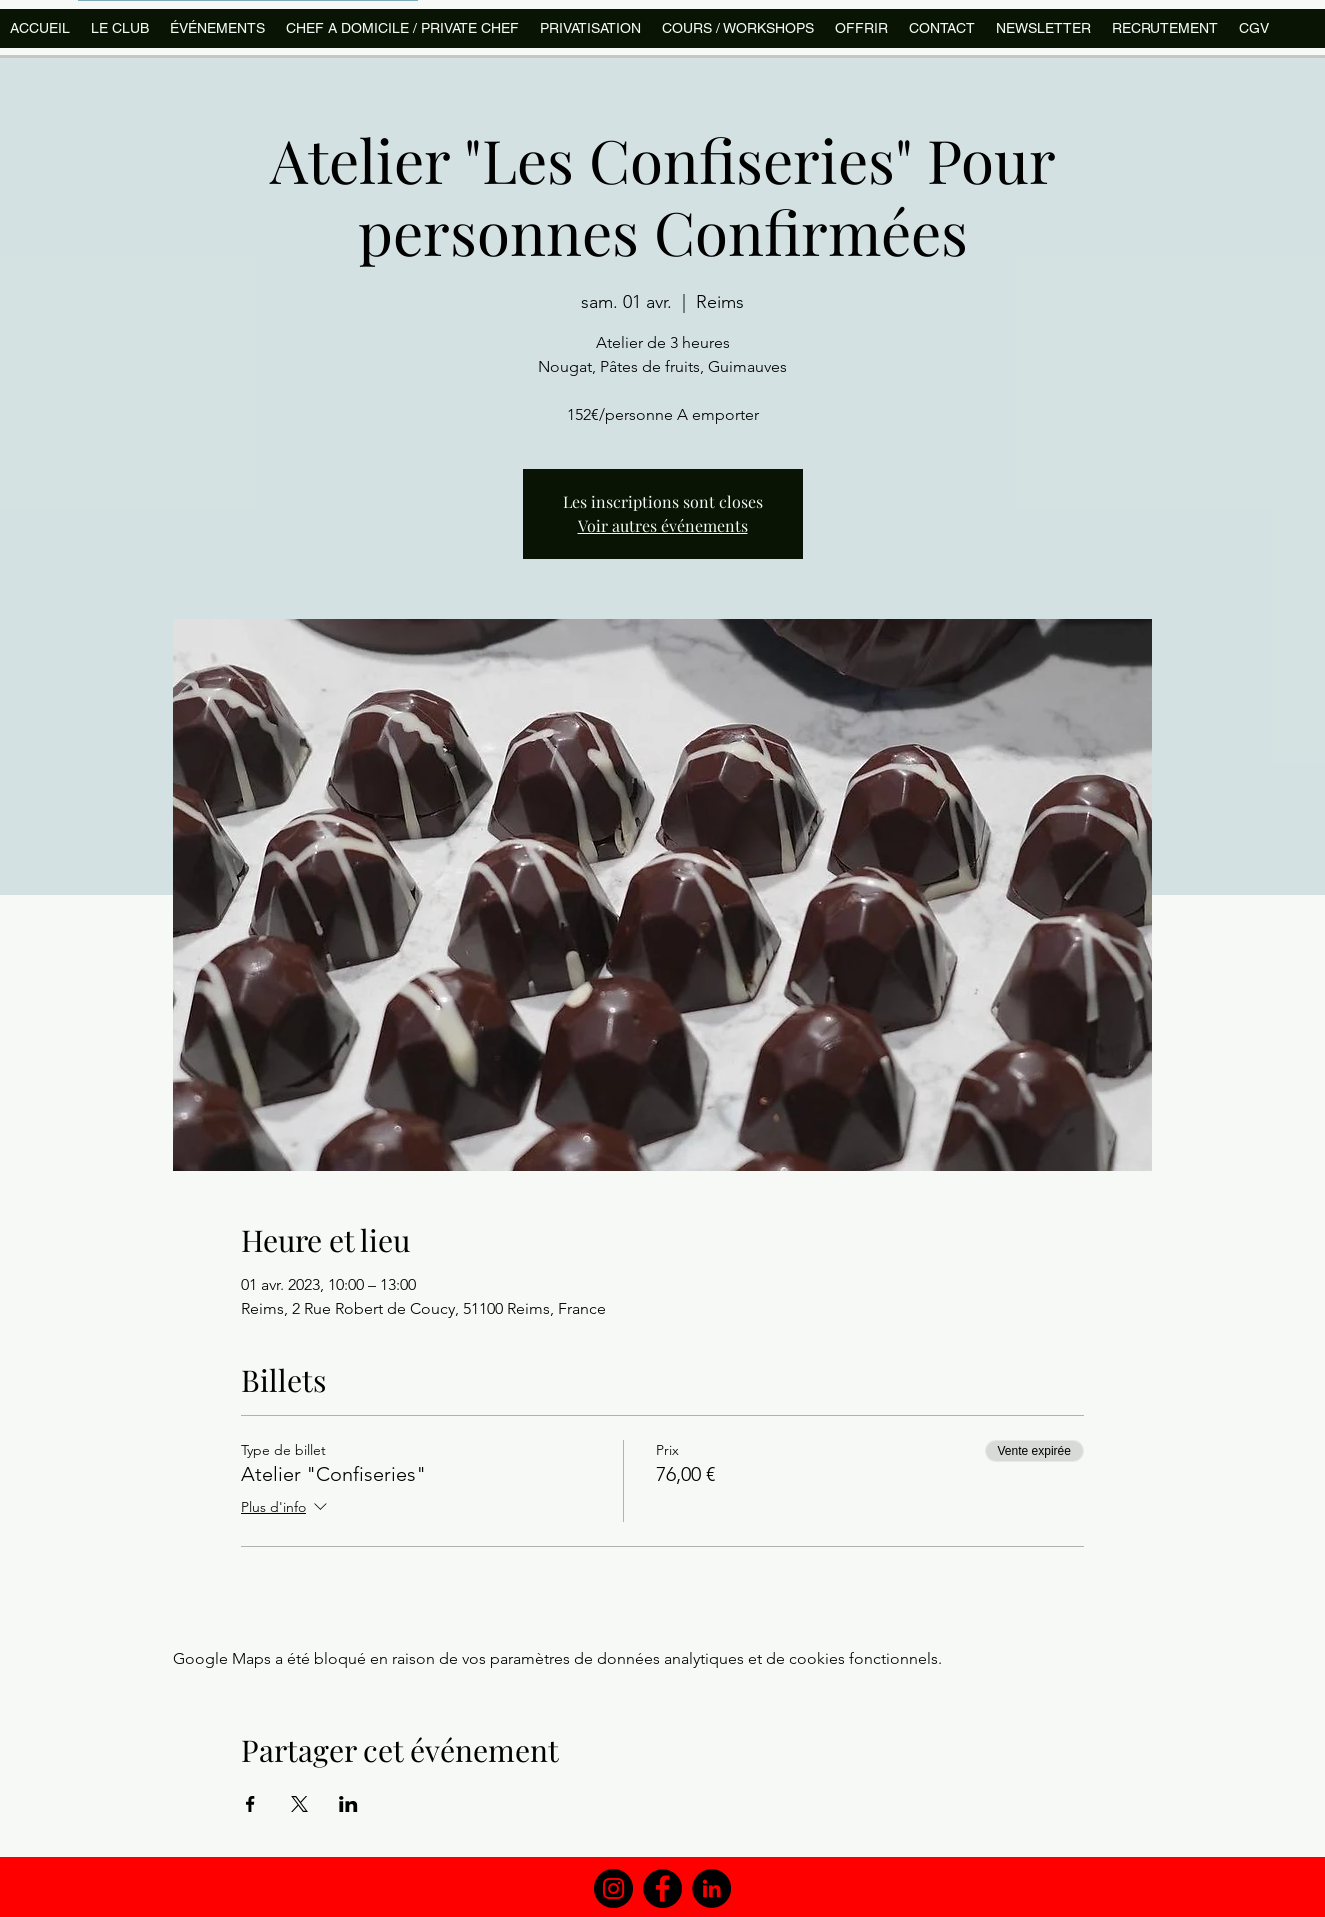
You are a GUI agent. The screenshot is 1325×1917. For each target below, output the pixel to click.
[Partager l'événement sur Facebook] (250, 1804)
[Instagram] (613, 1888)
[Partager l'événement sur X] (299, 1804)
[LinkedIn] (711, 1888)
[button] (737, 28)
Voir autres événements (663, 525)
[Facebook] (662, 1888)
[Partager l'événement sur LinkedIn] (348, 1804)
